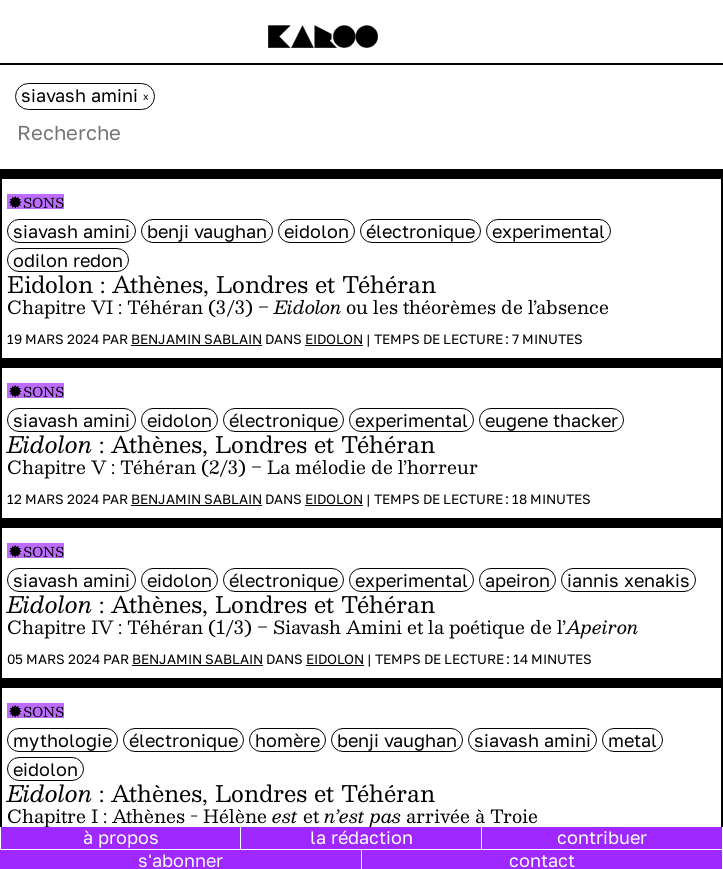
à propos (121, 837)
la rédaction (361, 837)
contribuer (602, 837)
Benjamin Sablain (196, 339)
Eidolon (334, 339)
